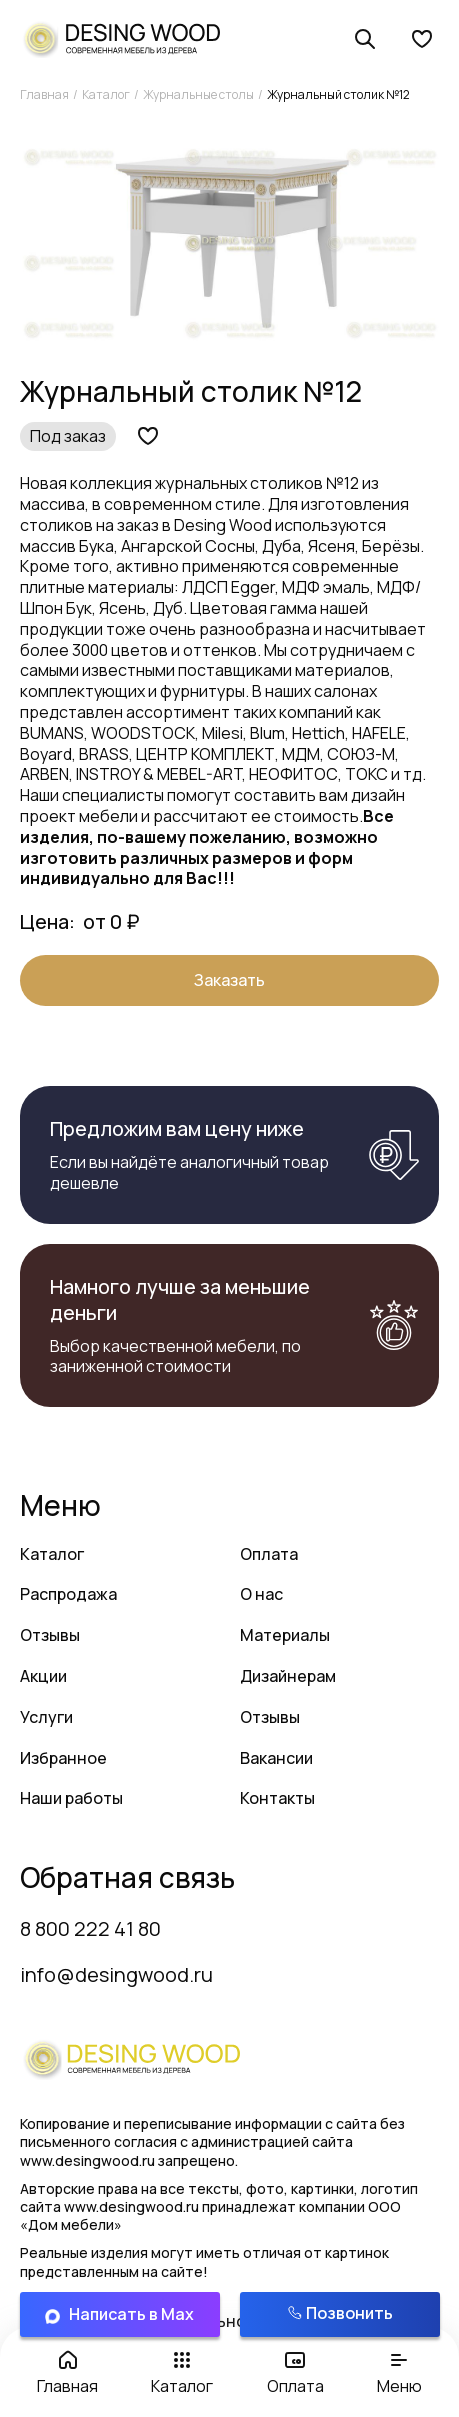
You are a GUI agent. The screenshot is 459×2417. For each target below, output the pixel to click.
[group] (229, 243)
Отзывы (50, 1635)
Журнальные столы (198, 94)
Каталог (106, 94)
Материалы (285, 1635)
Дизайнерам (288, 1676)
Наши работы (71, 1798)
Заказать (229, 980)
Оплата (269, 1554)
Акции (43, 1676)
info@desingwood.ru (116, 1974)
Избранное (63, 1758)
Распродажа (68, 1594)
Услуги (46, 1717)
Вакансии (276, 1758)
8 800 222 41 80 (90, 1928)
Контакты (277, 1798)
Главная (44, 94)
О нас (261, 1594)
